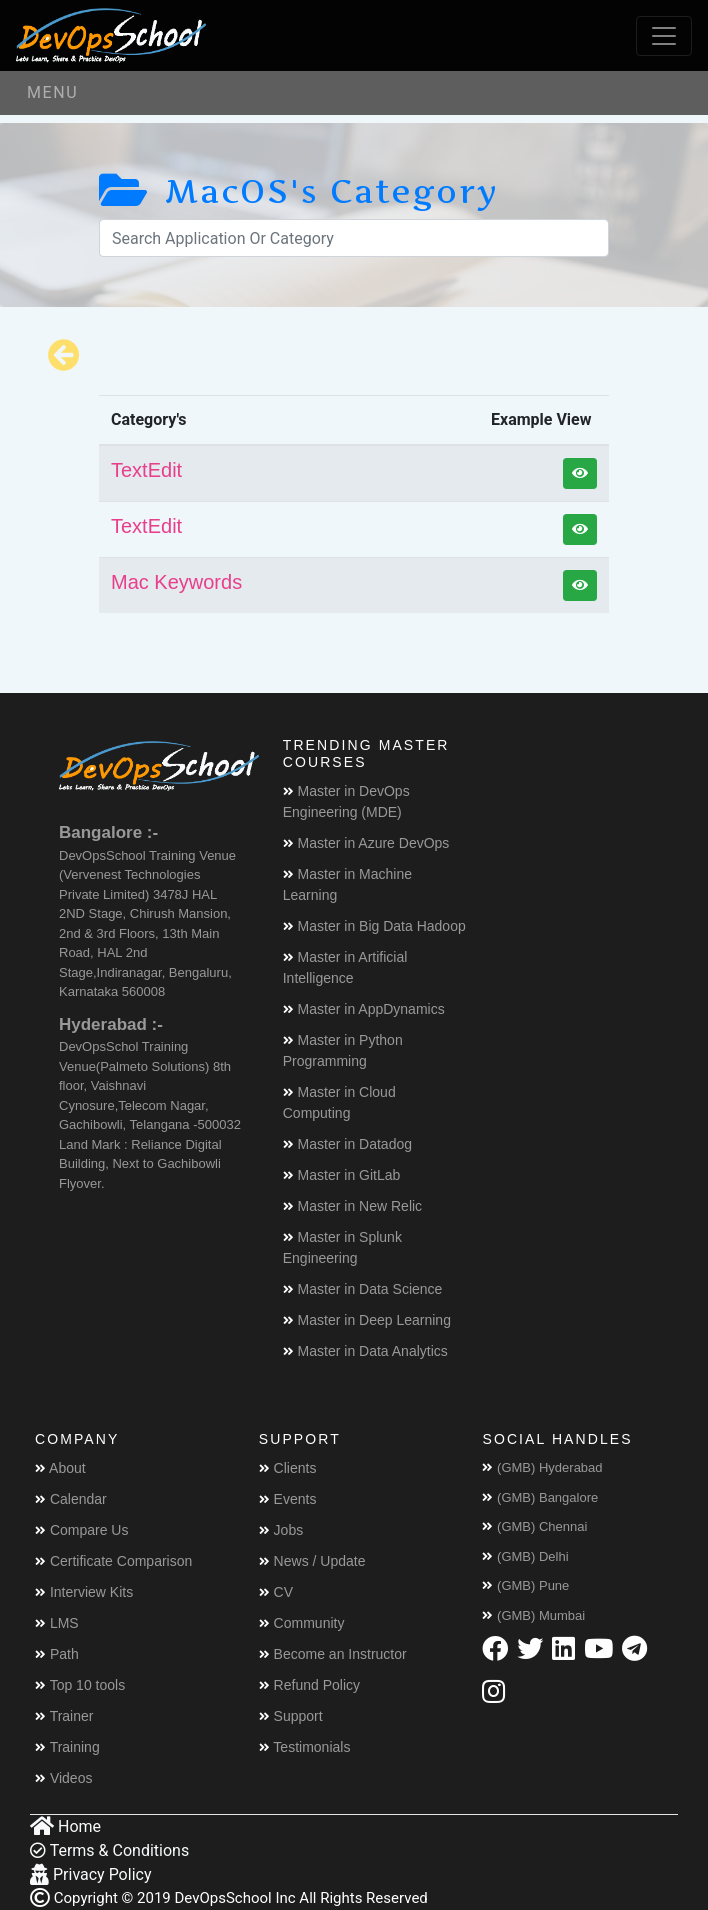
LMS (57, 1623)
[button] (580, 473)
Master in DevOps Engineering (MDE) (346, 801)
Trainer (64, 1716)
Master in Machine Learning (347, 884)
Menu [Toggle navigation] (52, 92)
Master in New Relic (352, 1206)
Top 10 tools (80, 1685)
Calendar (71, 1499)
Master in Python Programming (343, 1050)
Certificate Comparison (113, 1561)
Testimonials (305, 1747)
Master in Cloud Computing (339, 1102)
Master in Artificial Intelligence (345, 967)
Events (288, 1499)
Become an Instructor (333, 1654)
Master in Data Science (363, 1289)
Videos (63, 1778)
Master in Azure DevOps (366, 843)
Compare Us (81, 1530)
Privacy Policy (90, 1874)
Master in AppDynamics (364, 1009)
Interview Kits (84, 1592)
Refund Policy (309, 1685)
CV (276, 1592)
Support (291, 1716)
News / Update (312, 1561)
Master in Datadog (347, 1144)
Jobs (281, 1530)
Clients (288, 1468)
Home (65, 1826)
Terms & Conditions (109, 1850)
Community (302, 1623)
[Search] (354, 238)
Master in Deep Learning (367, 1320)
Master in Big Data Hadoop (374, 926)
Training (67, 1747)
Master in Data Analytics (365, 1351)
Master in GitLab (342, 1175)
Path (57, 1654)
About (60, 1468)
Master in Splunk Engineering (342, 1247)
